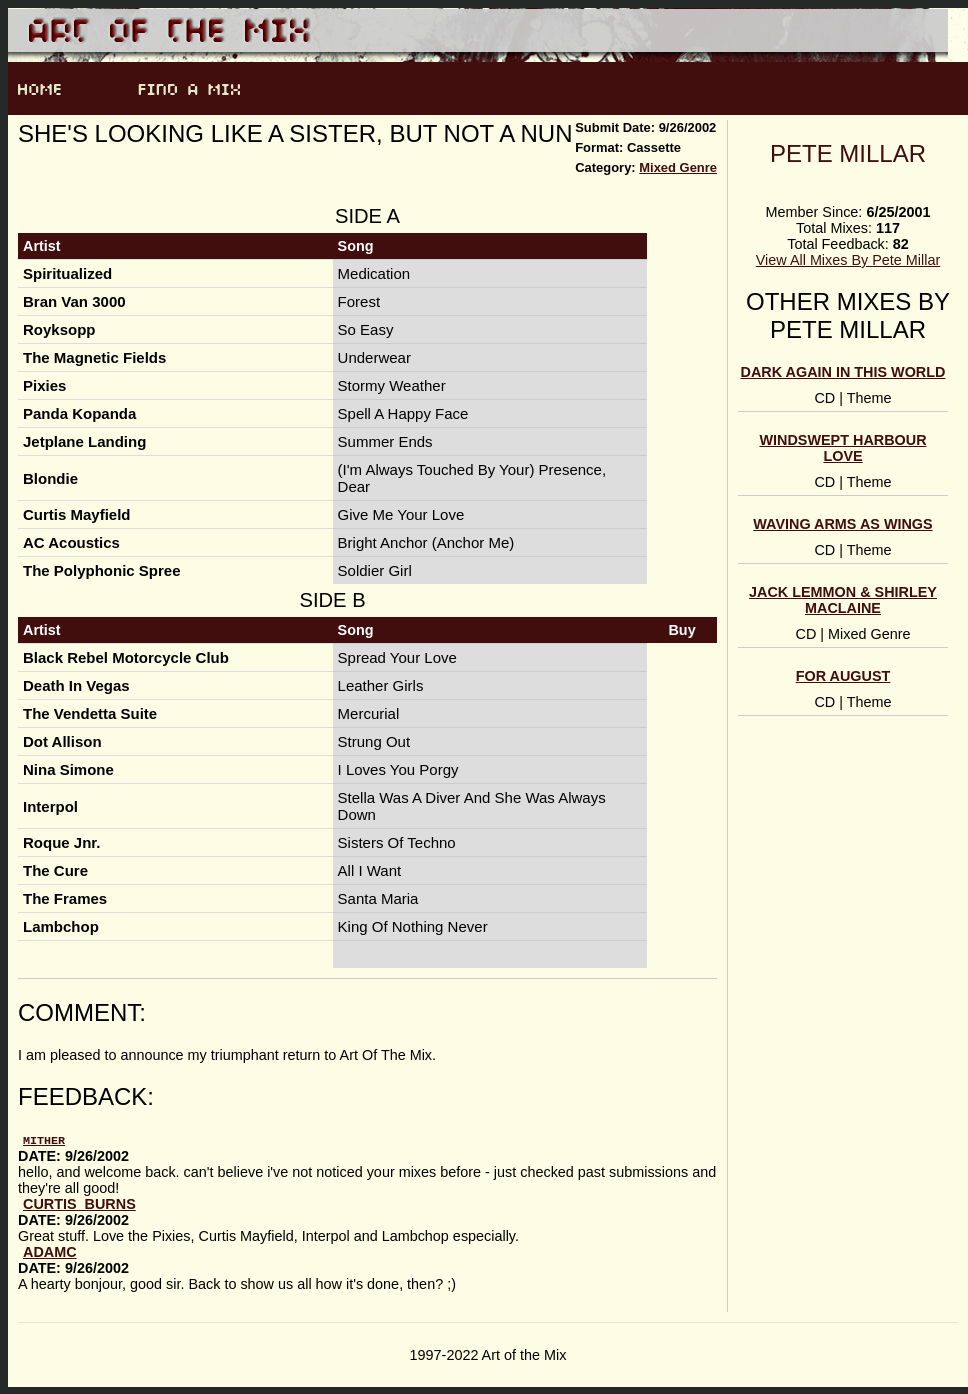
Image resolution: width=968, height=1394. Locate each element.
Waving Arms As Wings (842, 524)
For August (843, 676)
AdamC (50, 1251)
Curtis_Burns (79, 1203)
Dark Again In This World (843, 372)
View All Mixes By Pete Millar (848, 260)
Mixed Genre (678, 167)
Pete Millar (848, 153)
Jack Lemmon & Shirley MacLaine (843, 600)
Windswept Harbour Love (842, 448)
